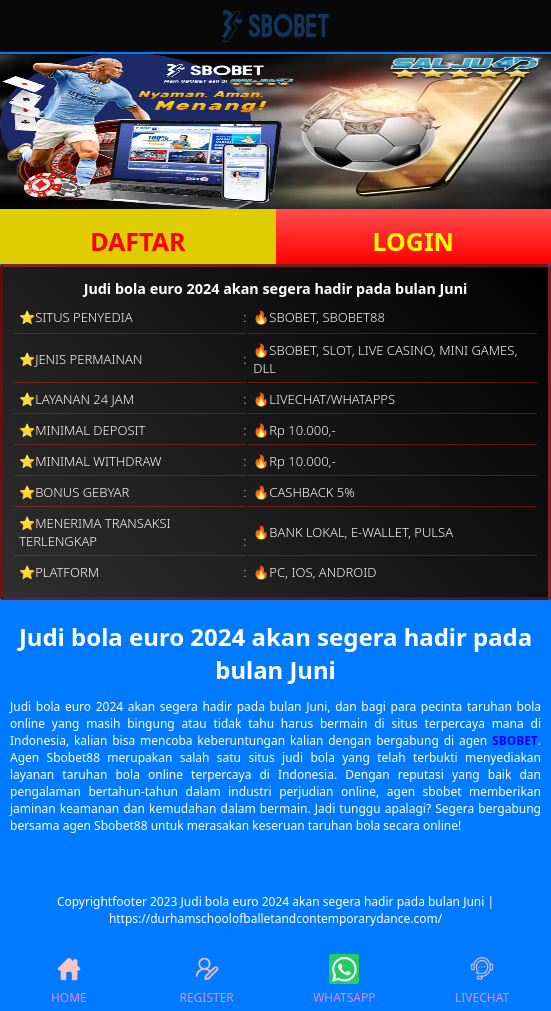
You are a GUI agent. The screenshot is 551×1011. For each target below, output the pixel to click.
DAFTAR (137, 241)
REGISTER (206, 980)
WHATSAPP (344, 980)
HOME (69, 980)
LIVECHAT (482, 980)
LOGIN (413, 241)
